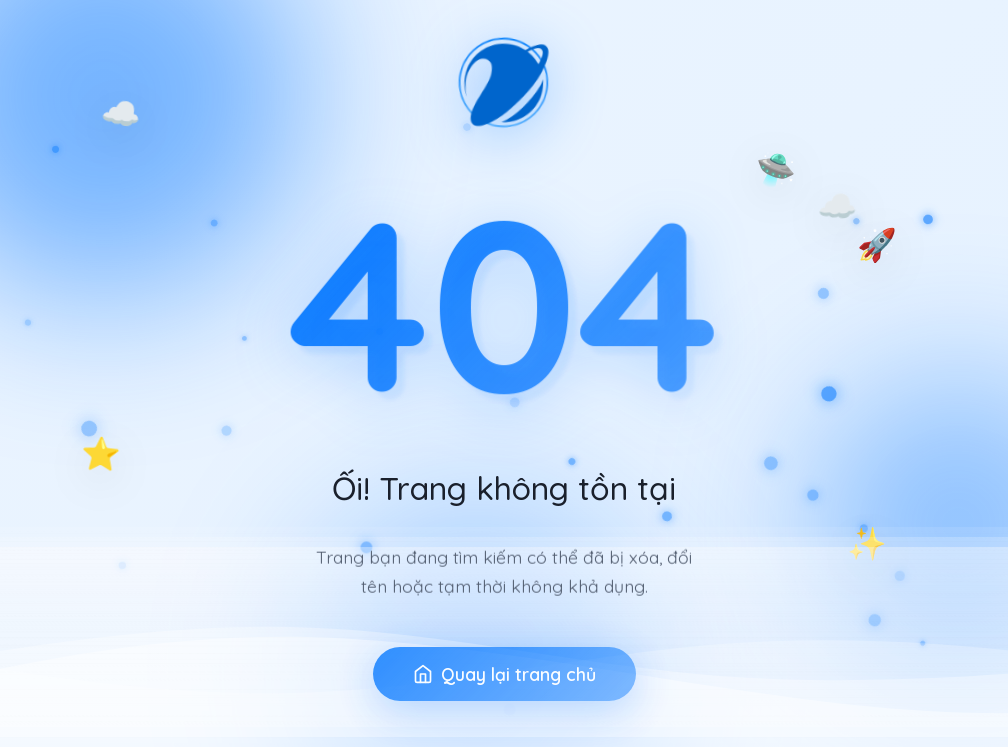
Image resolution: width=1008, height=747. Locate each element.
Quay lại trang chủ (504, 686)
